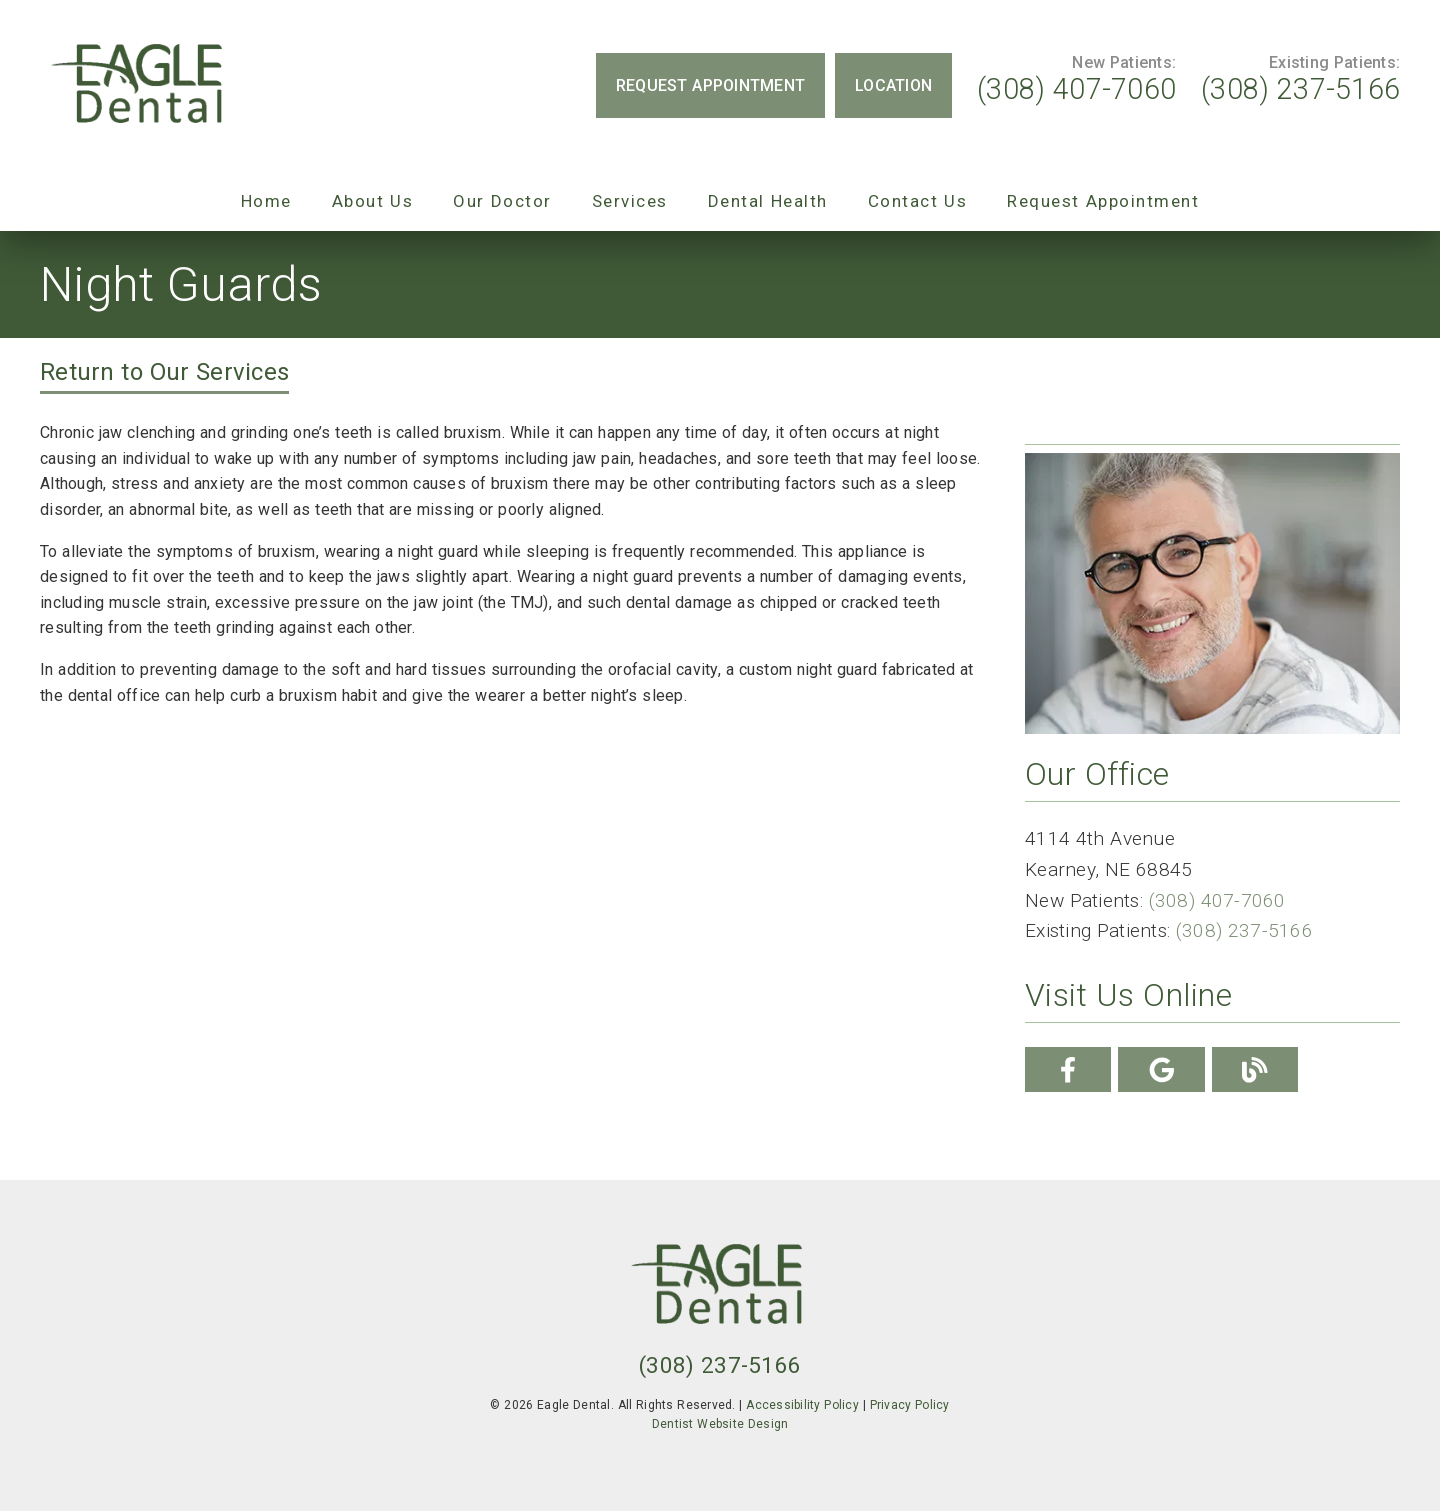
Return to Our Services (164, 372)
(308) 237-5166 (1300, 89)
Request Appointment (1103, 201)
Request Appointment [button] (710, 85)
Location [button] (893, 85)
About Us (373, 201)
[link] (140, 85)
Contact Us (918, 201)
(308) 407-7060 (1076, 89)
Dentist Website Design (720, 1424)
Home (266, 201)
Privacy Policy (910, 1405)
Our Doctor (502, 201)
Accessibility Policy (802, 1405)
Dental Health (768, 201)
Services (630, 201)
